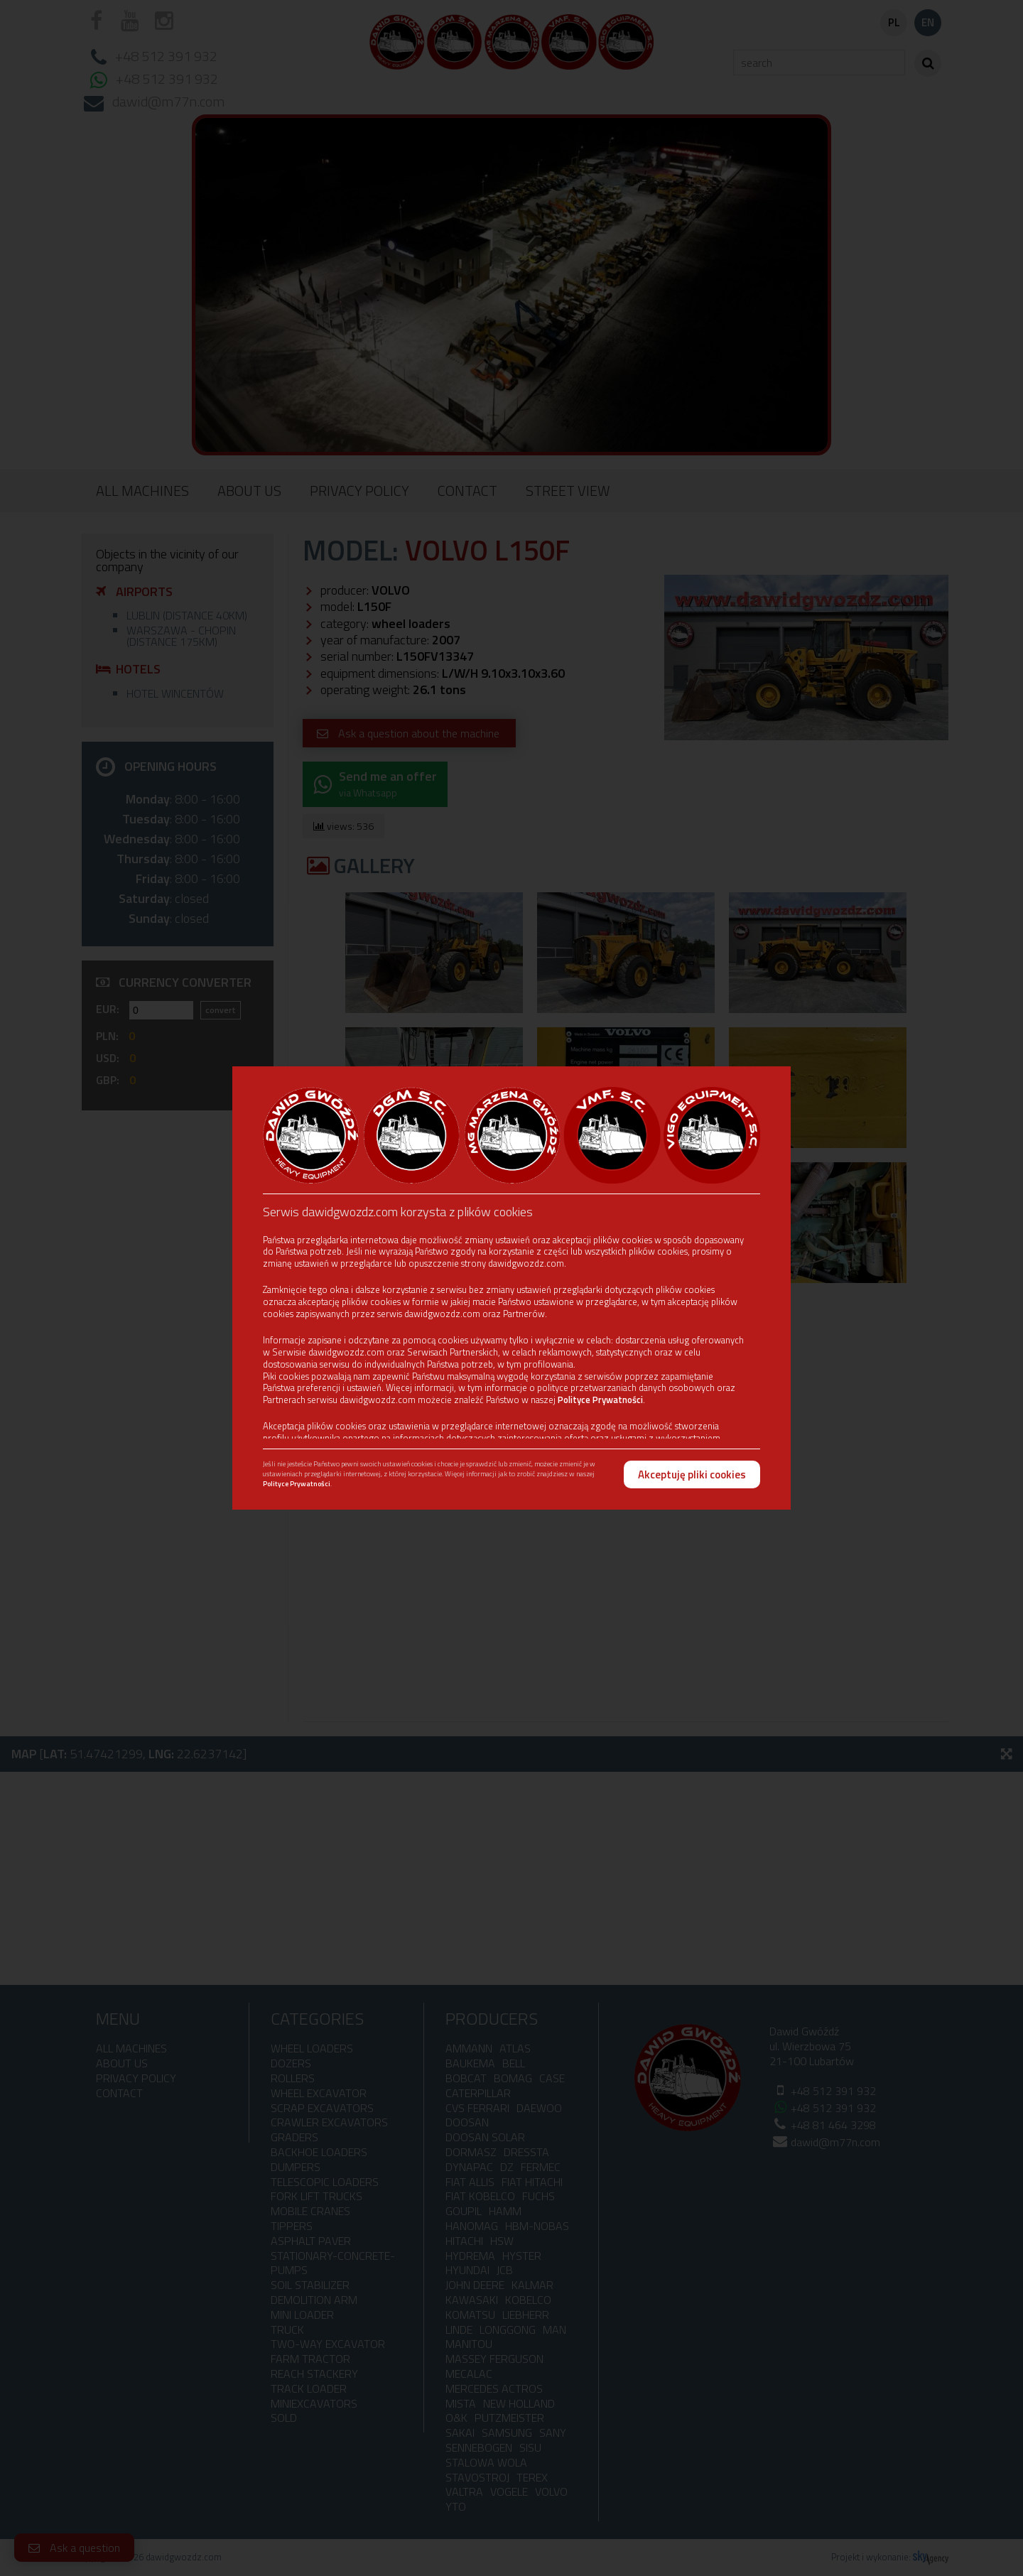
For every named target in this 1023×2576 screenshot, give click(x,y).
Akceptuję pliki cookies (692, 1474)
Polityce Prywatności (600, 1399)
